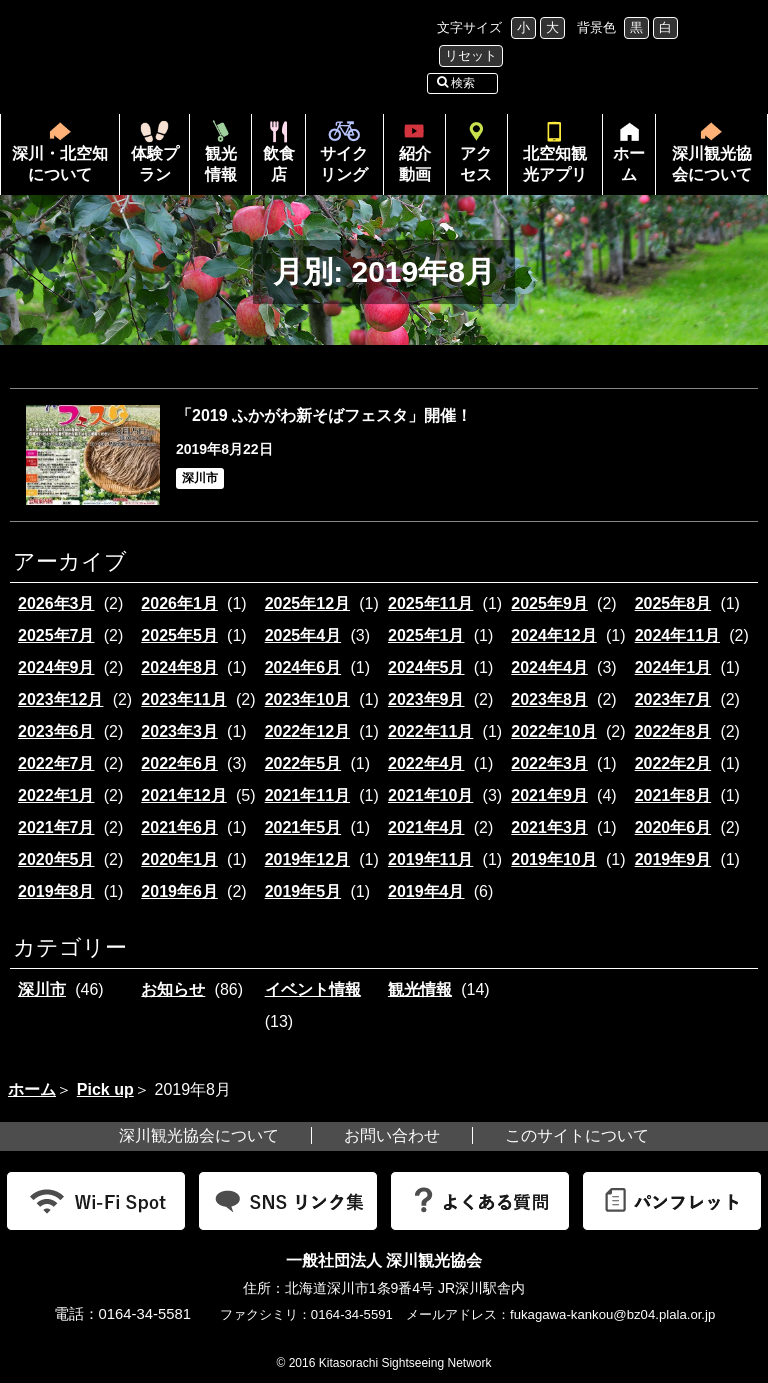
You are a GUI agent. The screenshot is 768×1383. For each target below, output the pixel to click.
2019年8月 (56, 891)
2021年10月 (430, 795)
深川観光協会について (712, 164)
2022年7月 (56, 763)
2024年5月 (426, 667)
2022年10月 (553, 731)
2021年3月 (549, 827)
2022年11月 (430, 731)
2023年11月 (183, 699)
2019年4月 (426, 891)
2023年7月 (673, 699)
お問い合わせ (392, 1135)
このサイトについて (577, 1135)
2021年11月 (307, 795)
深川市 (42, 989)
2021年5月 (303, 827)
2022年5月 (303, 763)
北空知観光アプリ (555, 164)
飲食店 (279, 164)
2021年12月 (183, 795)
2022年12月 (307, 731)
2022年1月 (56, 795)
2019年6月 (179, 891)
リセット (471, 55)
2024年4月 (549, 667)
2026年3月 (56, 603)
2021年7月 (56, 827)
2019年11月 (430, 859)
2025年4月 (303, 635)
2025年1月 (426, 635)
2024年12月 (553, 635)
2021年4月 (426, 827)
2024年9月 (56, 667)
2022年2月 (673, 763)
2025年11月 (430, 603)
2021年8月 (673, 795)
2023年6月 (56, 731)
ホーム (624, 170)
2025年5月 (179, 635)
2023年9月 (426, 699)
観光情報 (221, 164)
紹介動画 (415, 164)
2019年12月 (307, 859)
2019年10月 (553, 859)
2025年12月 (307, 603)
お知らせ (173, 989)
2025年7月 (56, 635)
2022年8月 (673, 731)
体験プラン (155, 164)
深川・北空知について (60, 164)
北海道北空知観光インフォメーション (214, 43)
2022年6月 (179, 763)
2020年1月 (179, 859)
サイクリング (344, 164)
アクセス (476, 164)
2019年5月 (303, 891)
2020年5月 (56, 859)
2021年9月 (549, 795)
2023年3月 (179, 731)
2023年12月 (60, 699)
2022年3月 (549, 763)
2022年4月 (426, 763)
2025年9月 (549, 603)
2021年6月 (179, 827)
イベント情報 (313, 989)
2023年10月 (307, 699)
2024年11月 (677, 635)
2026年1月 (179, 603)
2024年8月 (179, 667)
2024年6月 (303, 667)
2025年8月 (673, 603)
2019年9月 (673, 859)
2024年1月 (673, 667)
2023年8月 (549, 699)
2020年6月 (673, 827)
